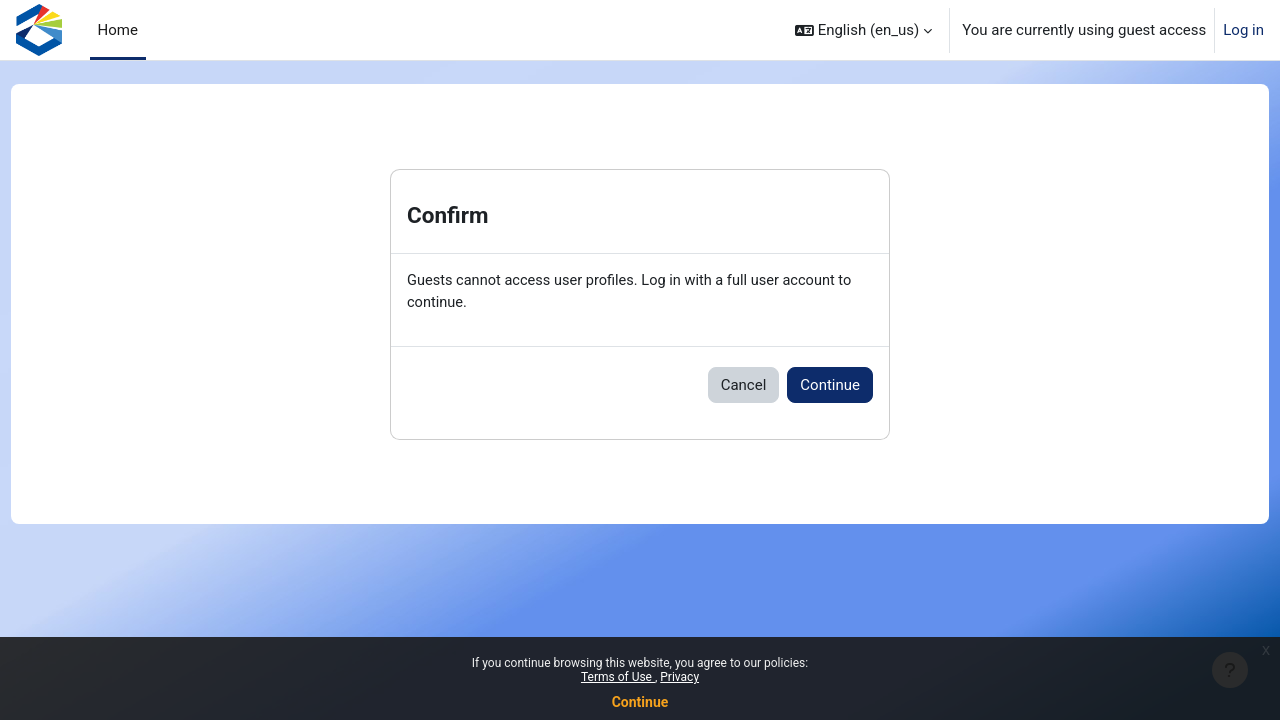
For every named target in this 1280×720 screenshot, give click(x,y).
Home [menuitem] (118, 30)
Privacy (679, 677)
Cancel (744, 386)
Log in (1243, 30)
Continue (640, 702)
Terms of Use (618, 677)
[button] (863, 30)
